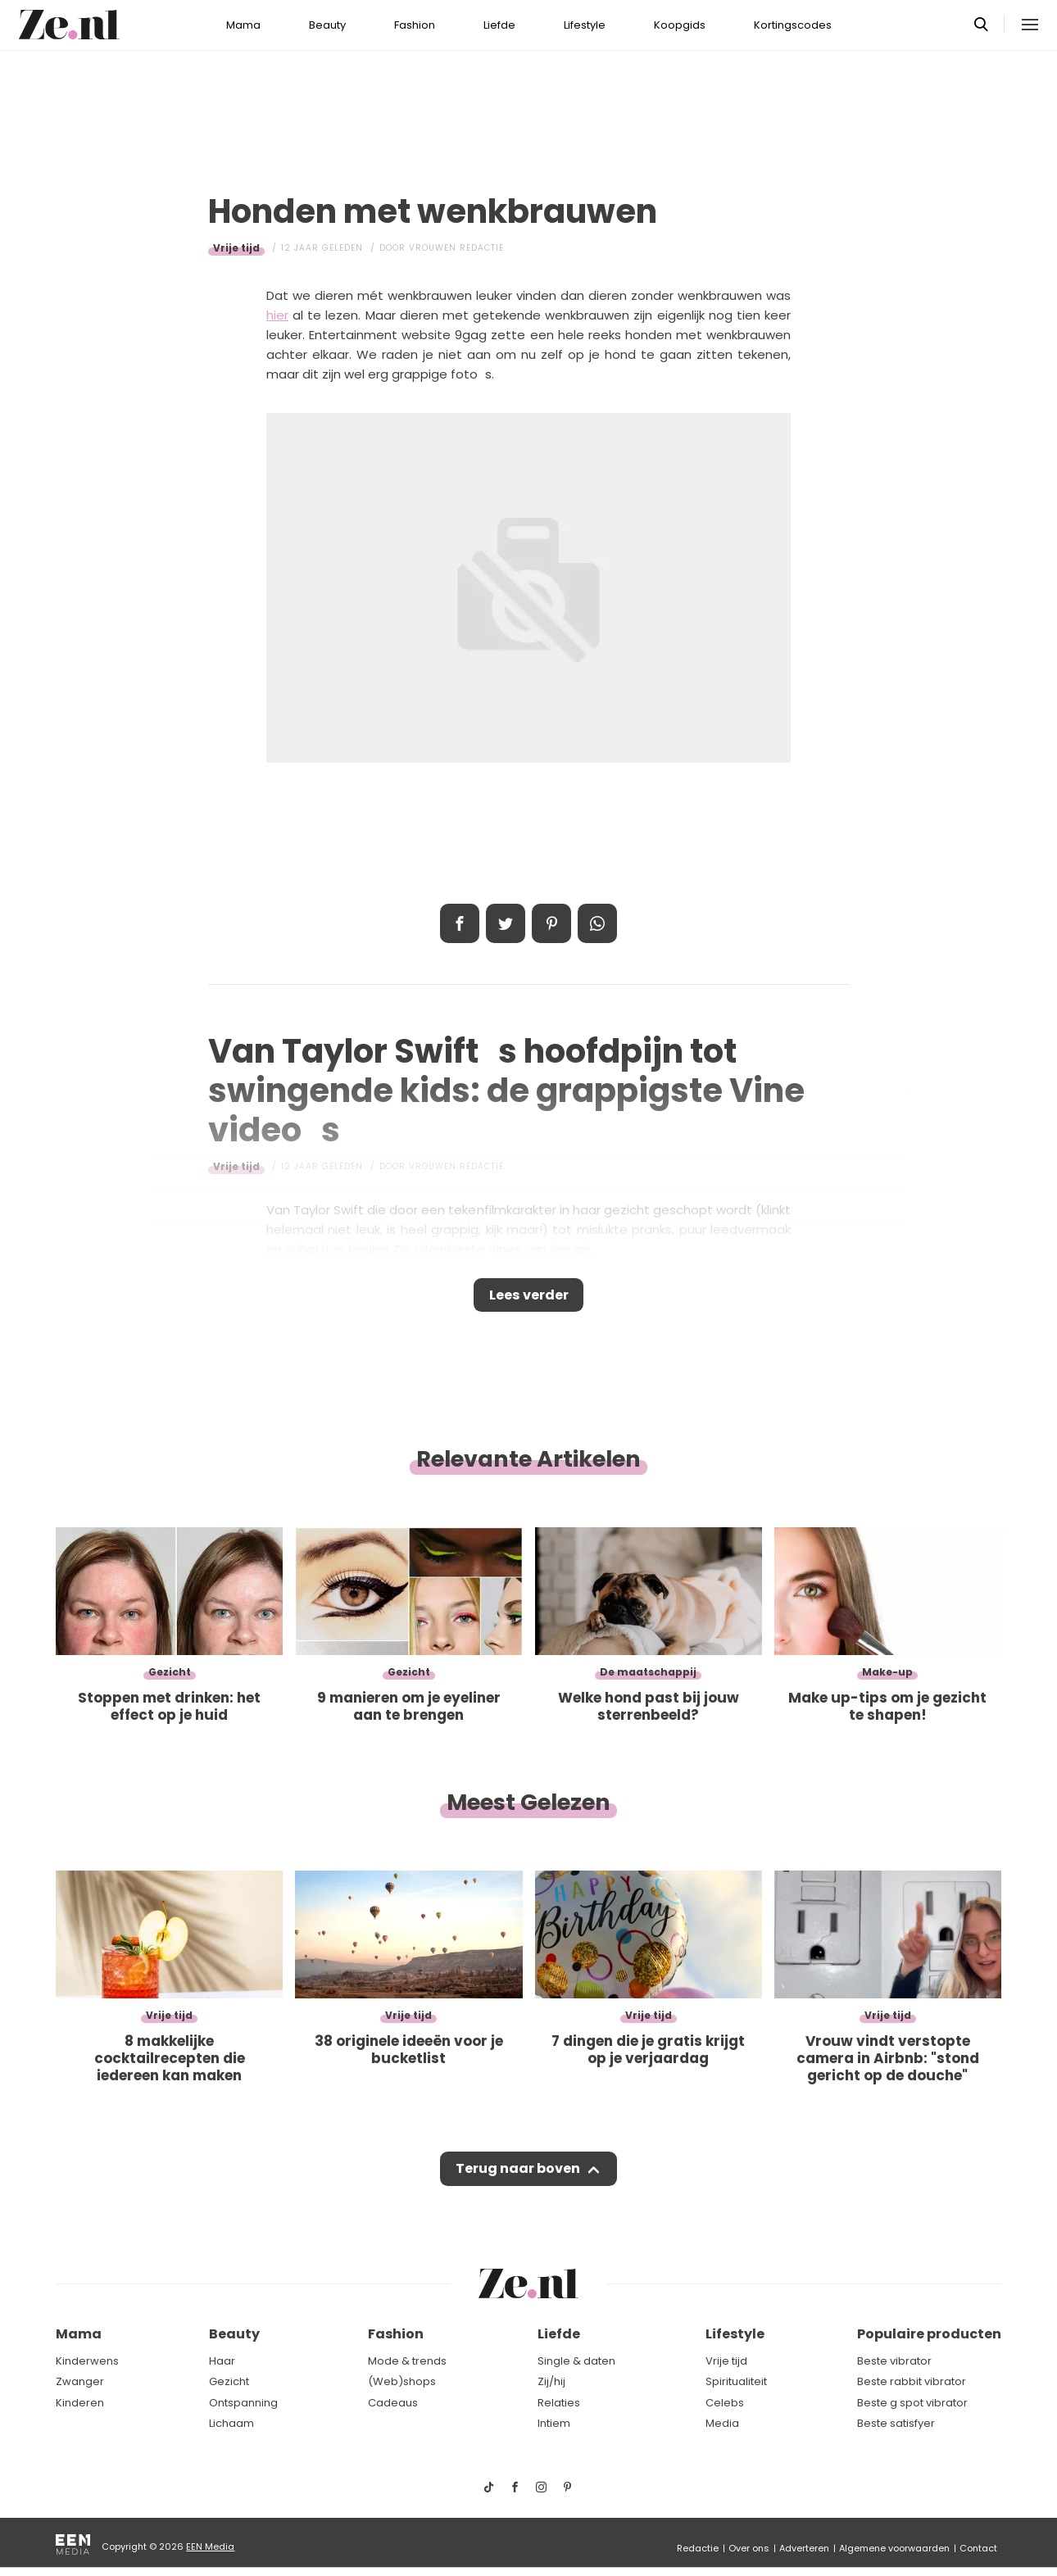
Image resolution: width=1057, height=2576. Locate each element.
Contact (978, 2548)
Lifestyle (585, 25)
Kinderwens (87, 2361)
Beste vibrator (894, 2361)
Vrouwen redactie (456, 248)
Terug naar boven (517, 2177)
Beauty (327, 25)
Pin (551, 923)
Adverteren (804, 2548)
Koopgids (679, 25)
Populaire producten (929, 2334)
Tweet (505, 923)
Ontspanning (243, 2402)
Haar (222, 2361)
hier (277, 315)
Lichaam (231, 2424)
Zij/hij (551, 2382)
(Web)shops (402, 2382)
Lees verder (529, 1298)
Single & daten (576, 2361)
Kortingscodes (793, 25)
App (597, 923)
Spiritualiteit (736, 2382)
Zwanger (80, 2382)
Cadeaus (393, 2402)
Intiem (554, 2424)
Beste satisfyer (896, 2424)
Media (722, 2424)
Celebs (724, 2402)
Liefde (499, 25)
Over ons (748, 2548)
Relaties (559, 2402)
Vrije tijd (236, 248)
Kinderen (80, 2402)
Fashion (414, 25)
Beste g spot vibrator (912, 2402)
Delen (459, 923)
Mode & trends (407, 2361)
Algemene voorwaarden (894, 2548)
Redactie (698, 2548)
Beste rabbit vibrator (911, 2382)
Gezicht (229, 2382)
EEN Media (210, 2546)
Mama (243, 25)
